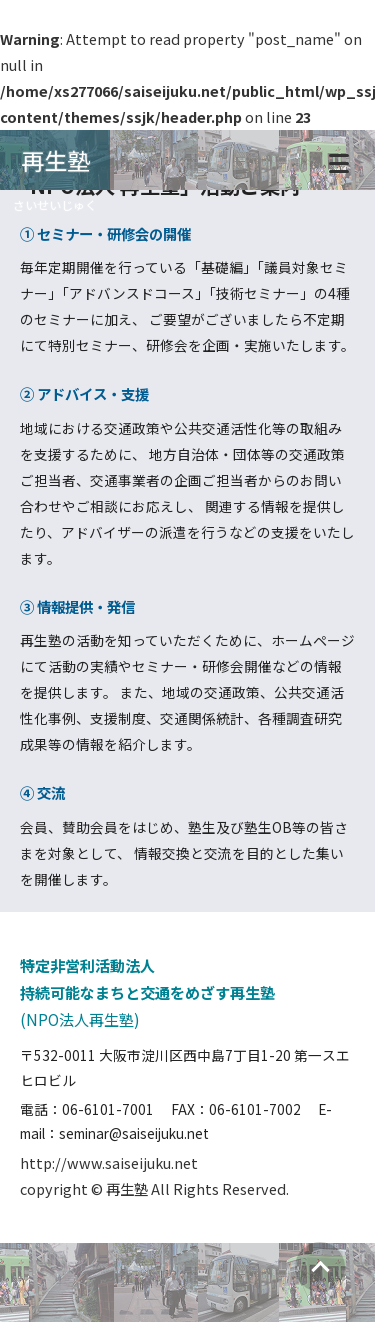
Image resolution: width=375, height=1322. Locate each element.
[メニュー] (339, 160)
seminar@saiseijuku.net (134, 1133)
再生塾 (55, 160)
